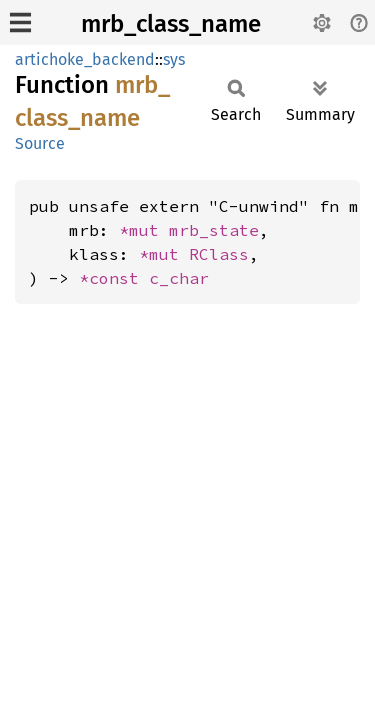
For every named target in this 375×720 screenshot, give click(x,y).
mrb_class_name (171, 24)
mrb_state (214, 230)
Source (40, 143)
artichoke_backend (85, 59)
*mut (144, 230)
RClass (219, 254)
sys (174, 59)
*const (114, 278)
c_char (179, 278)
